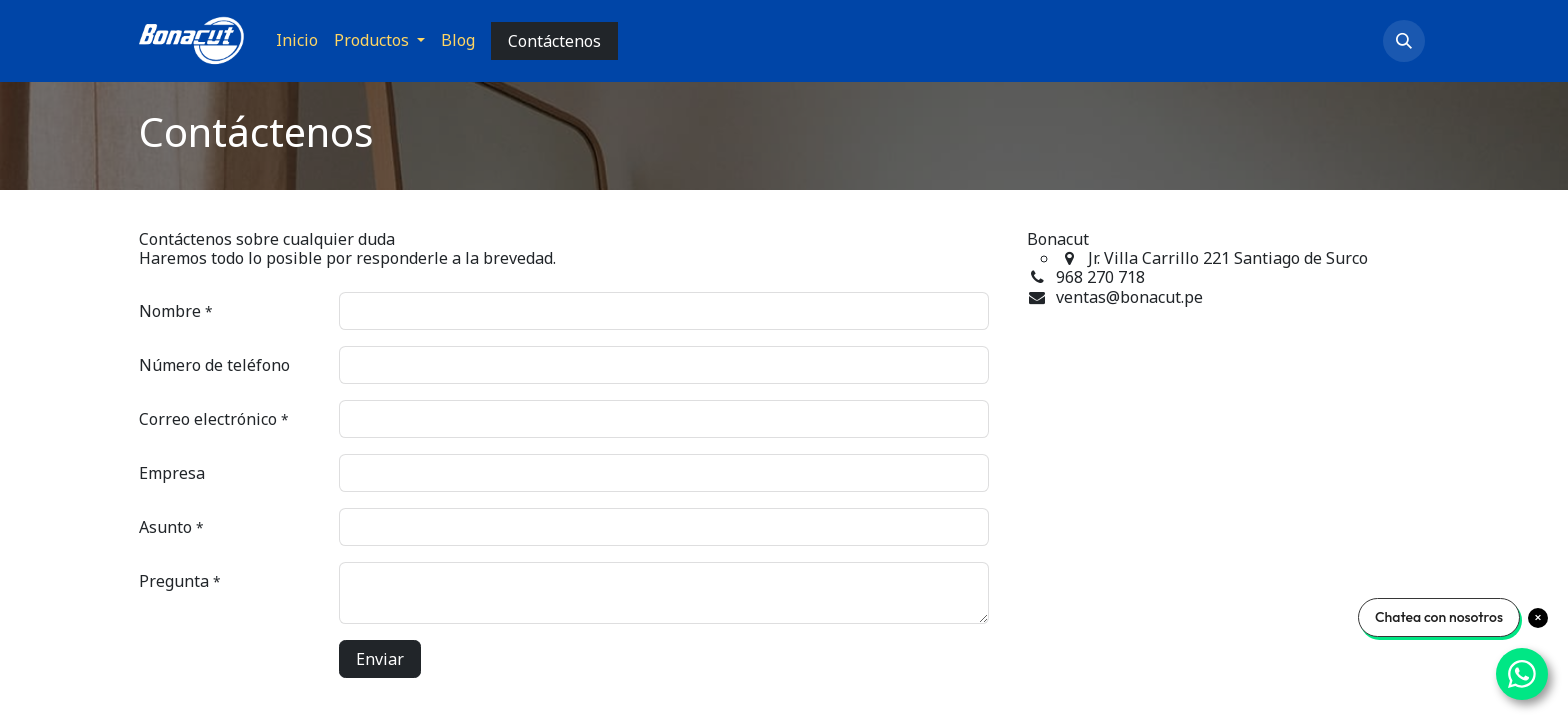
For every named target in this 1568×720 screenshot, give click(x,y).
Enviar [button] (380, 659)
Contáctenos (554, 41)
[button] (1404, 41)
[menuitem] (297, 40)
